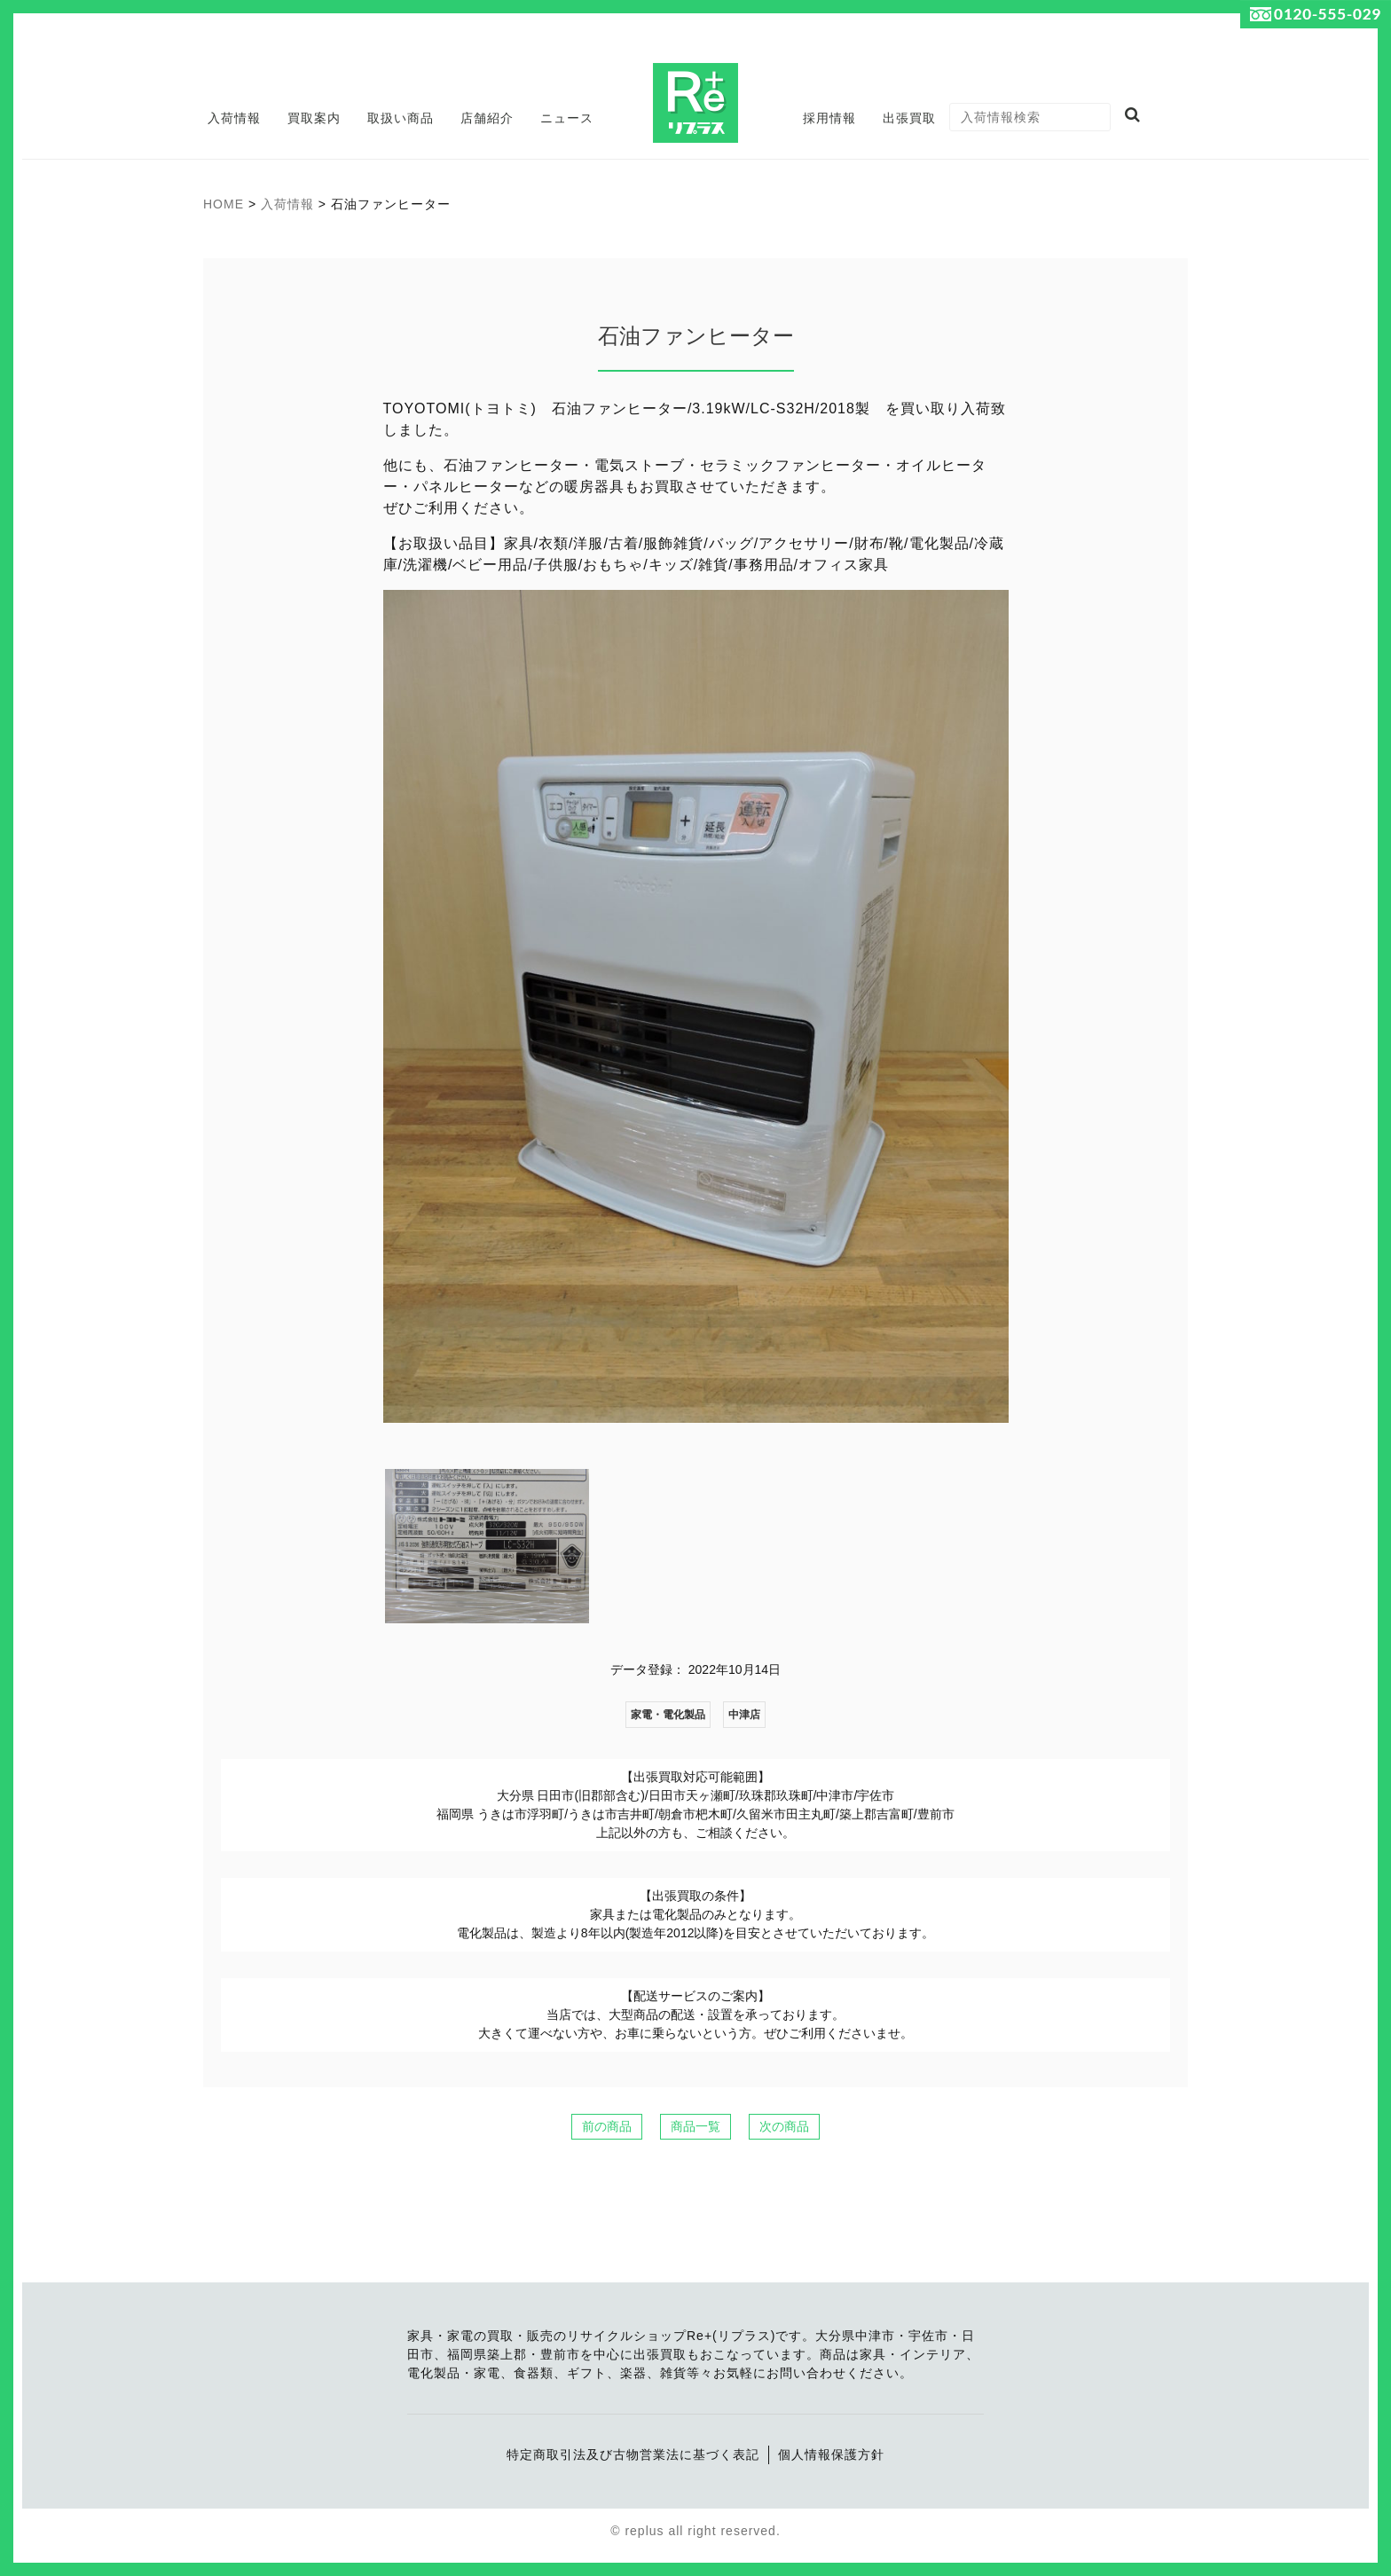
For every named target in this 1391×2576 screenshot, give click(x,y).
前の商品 (607, 2126)
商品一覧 (695, 2126)
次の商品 (784, 2126)
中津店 (744, 1714)
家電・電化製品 (668, 1714)
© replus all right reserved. (695, 2531)
